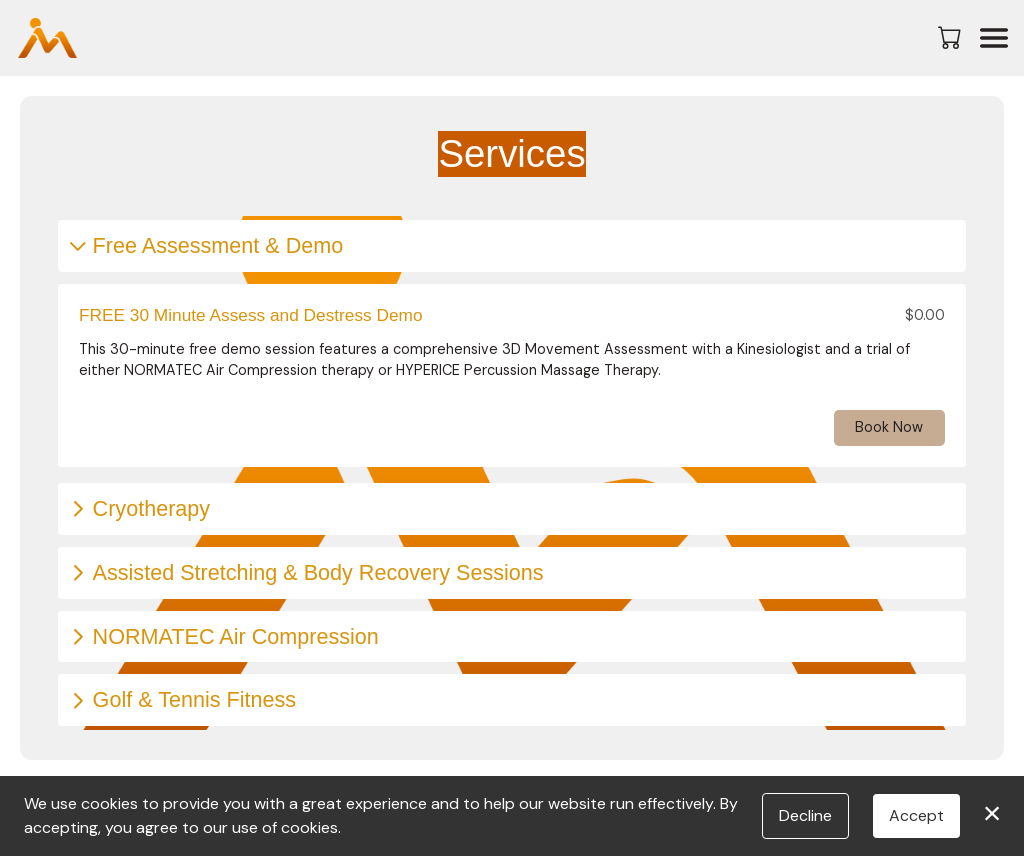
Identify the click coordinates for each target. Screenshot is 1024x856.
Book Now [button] (889, 427)
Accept (916, 815)
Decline (805, 815)
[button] (951, 37)
